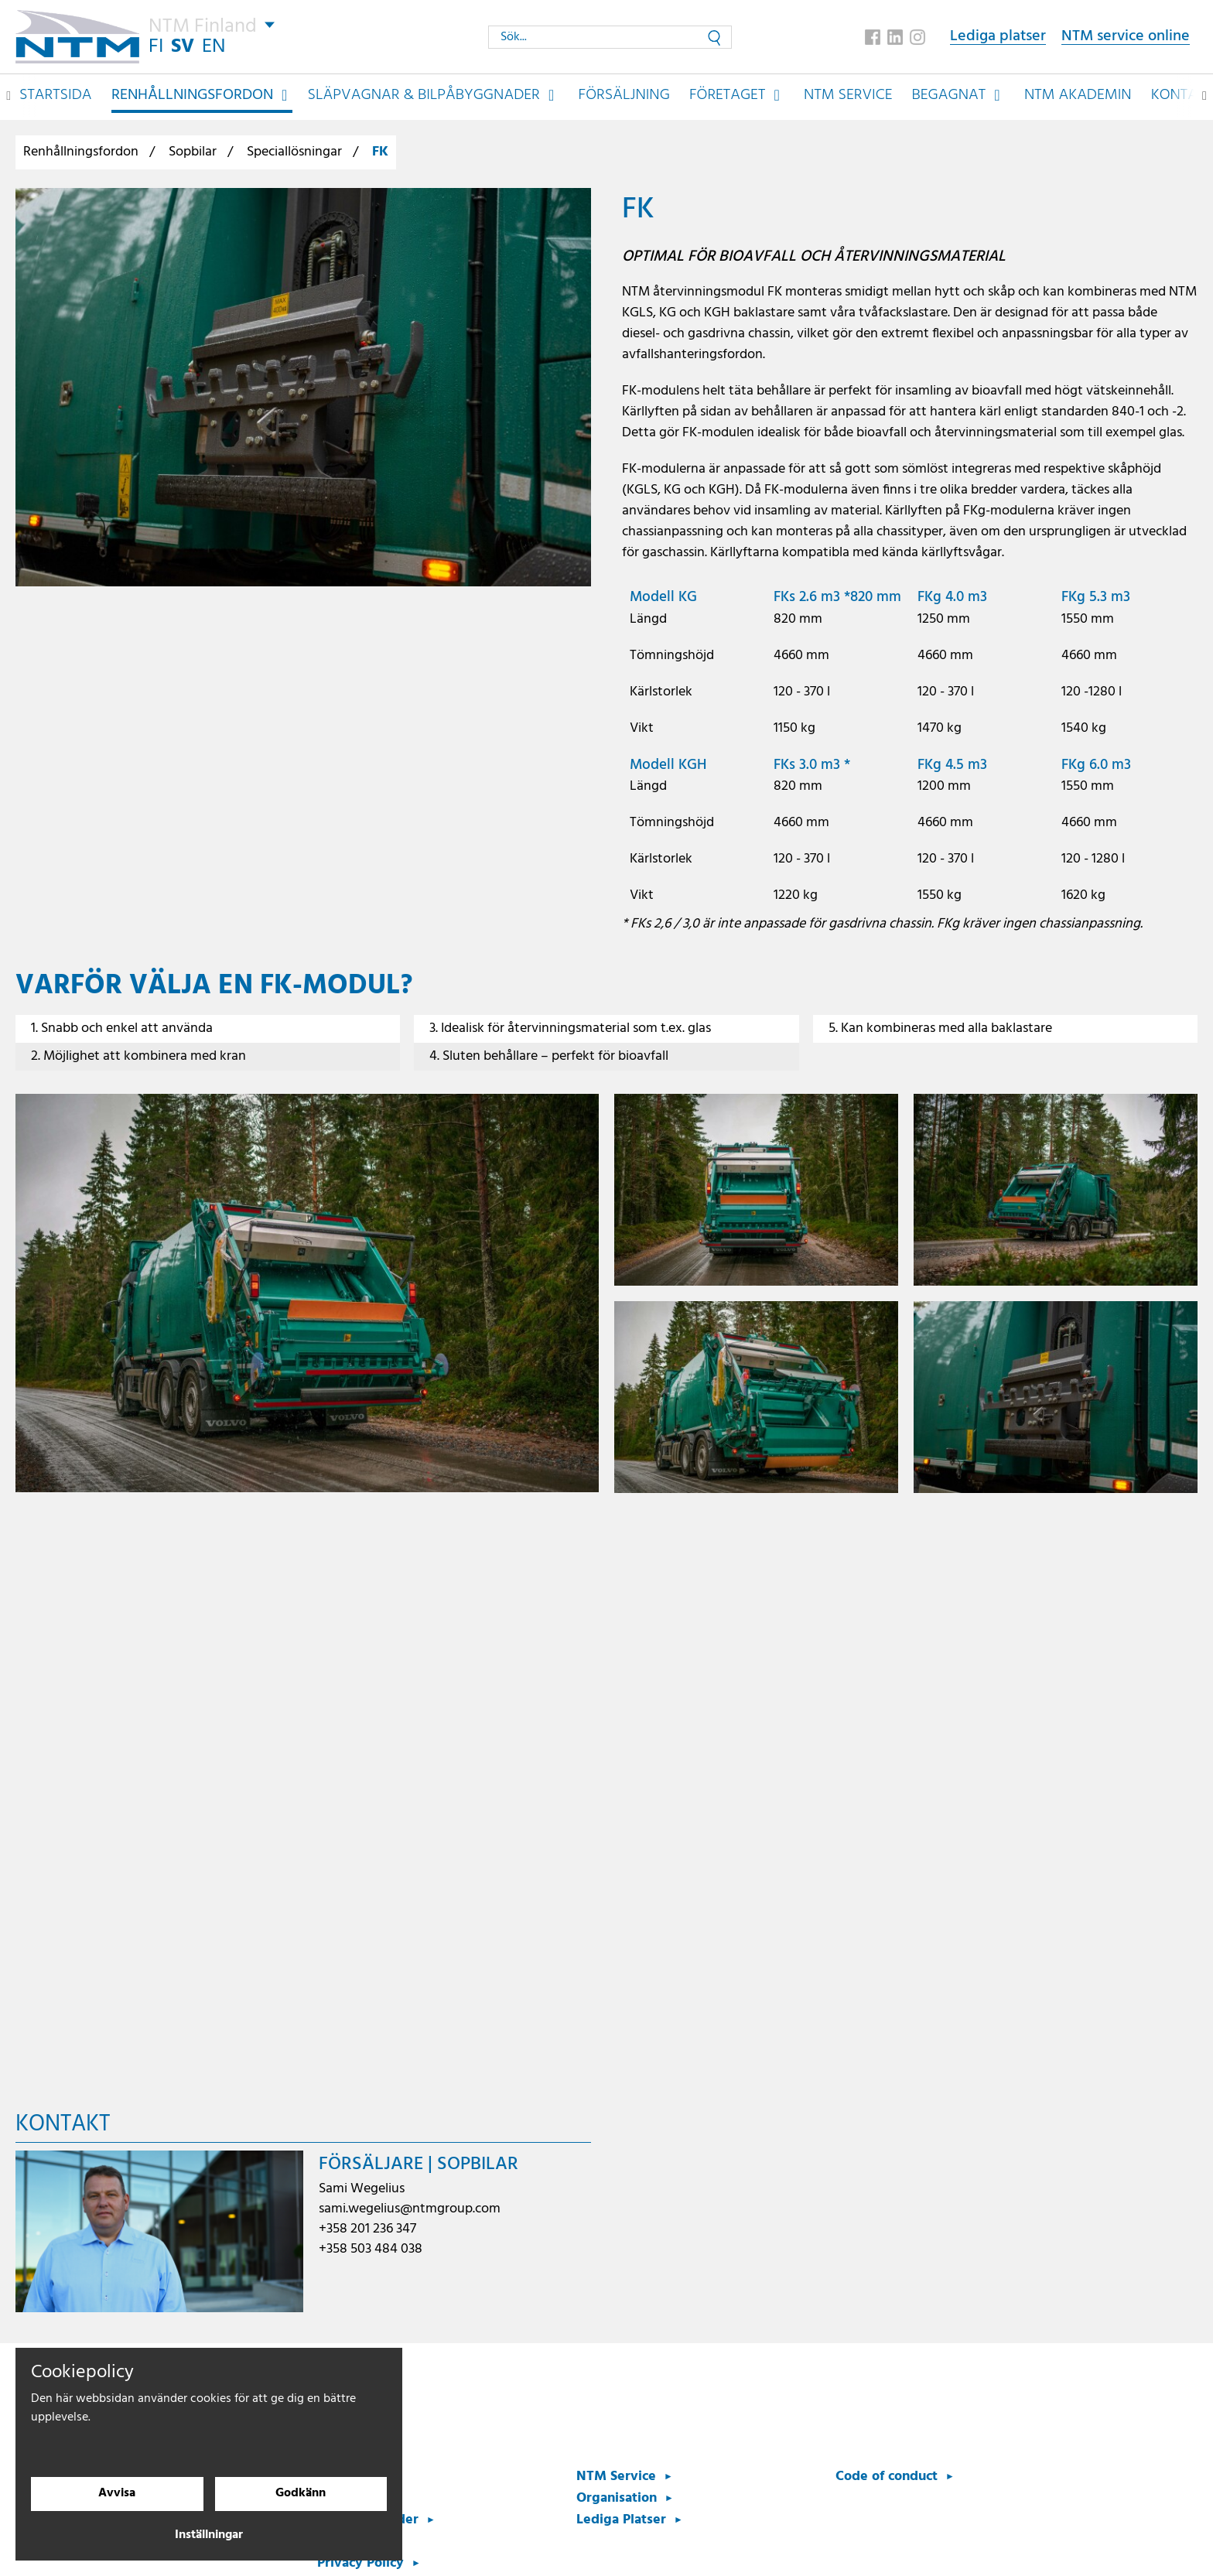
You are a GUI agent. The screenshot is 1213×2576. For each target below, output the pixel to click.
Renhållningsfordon (80, 152)
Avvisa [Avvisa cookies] (116, 2494)
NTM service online (1125, 37)
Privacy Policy (360, 2563)
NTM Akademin (1078, 94)
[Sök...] (610, 36)
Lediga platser (998, 37)
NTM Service (848, 94)
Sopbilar (193, 152)
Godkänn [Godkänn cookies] (300, 2494)
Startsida (55, 94)
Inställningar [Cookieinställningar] (209, 2536)
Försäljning (624, 94)
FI (156, 46)
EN (215, 46)
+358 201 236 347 (367, 2229)
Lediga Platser (621, 2520)
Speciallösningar (294, 152)
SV (183, 46)
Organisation (616, 2498)
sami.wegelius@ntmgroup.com (410, 2209)
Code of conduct (886, 2476)
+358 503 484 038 (370, 2249)
